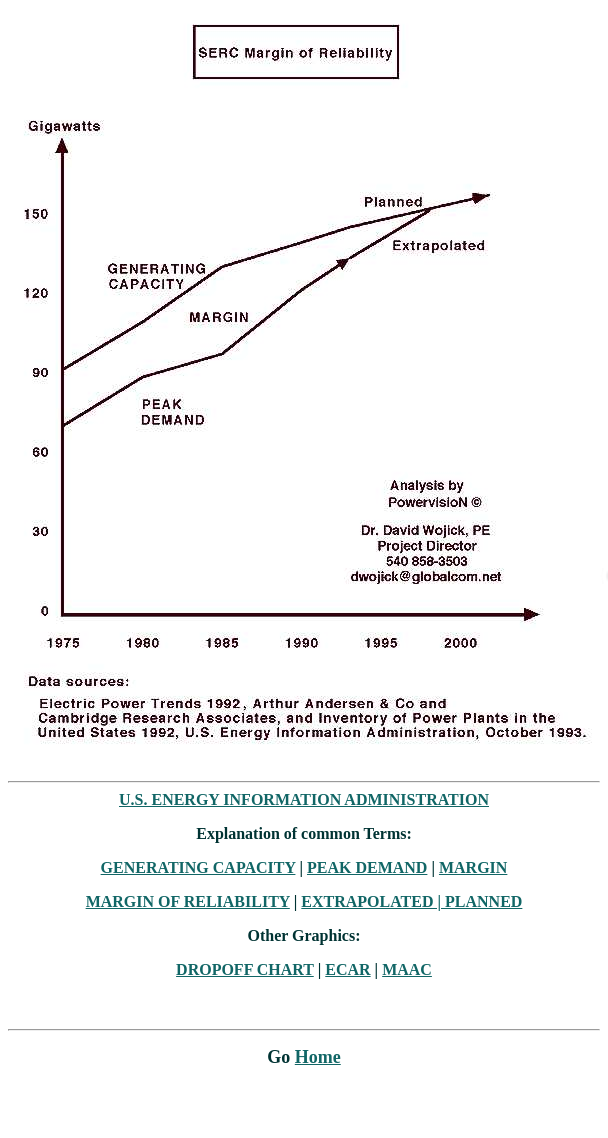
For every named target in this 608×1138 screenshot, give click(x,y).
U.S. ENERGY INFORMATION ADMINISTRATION (304, 799)
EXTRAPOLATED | (373, 901)
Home (318, 1057)
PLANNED (483, 901)
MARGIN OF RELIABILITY (188, 901)
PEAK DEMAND (367, 867)
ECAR (347, 969)
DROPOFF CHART (245, 969)
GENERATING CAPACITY (198, 867)
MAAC (407, 969)
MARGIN (473, 867)
